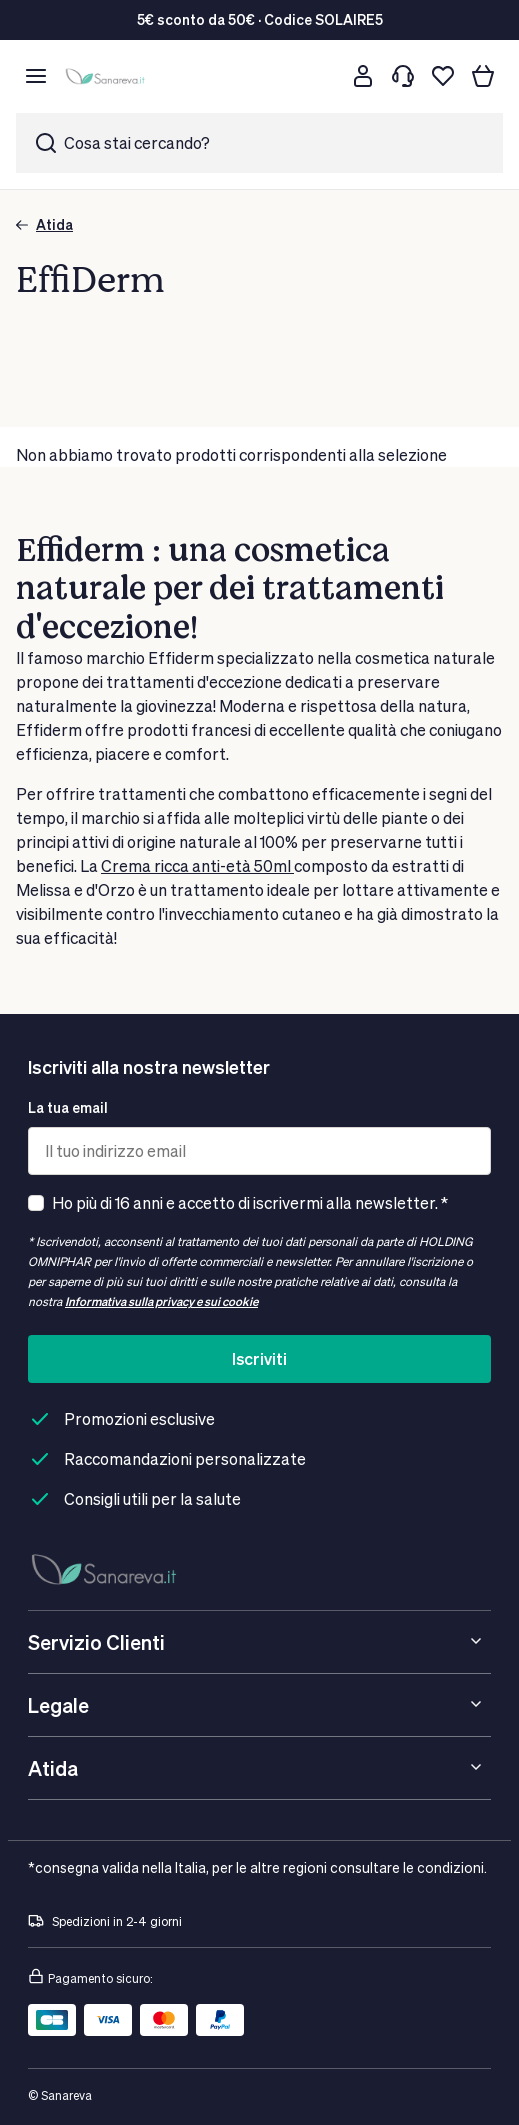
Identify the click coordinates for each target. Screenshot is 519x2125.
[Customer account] (363, 76)
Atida (44, 224)
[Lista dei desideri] (443, 76)
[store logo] (107, 76)
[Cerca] (323, 76)
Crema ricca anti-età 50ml (197, 865)
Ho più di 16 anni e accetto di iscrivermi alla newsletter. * (250, 1202)
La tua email (68, 1107)
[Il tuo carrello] (483, 76)
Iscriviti (259, 1358)
